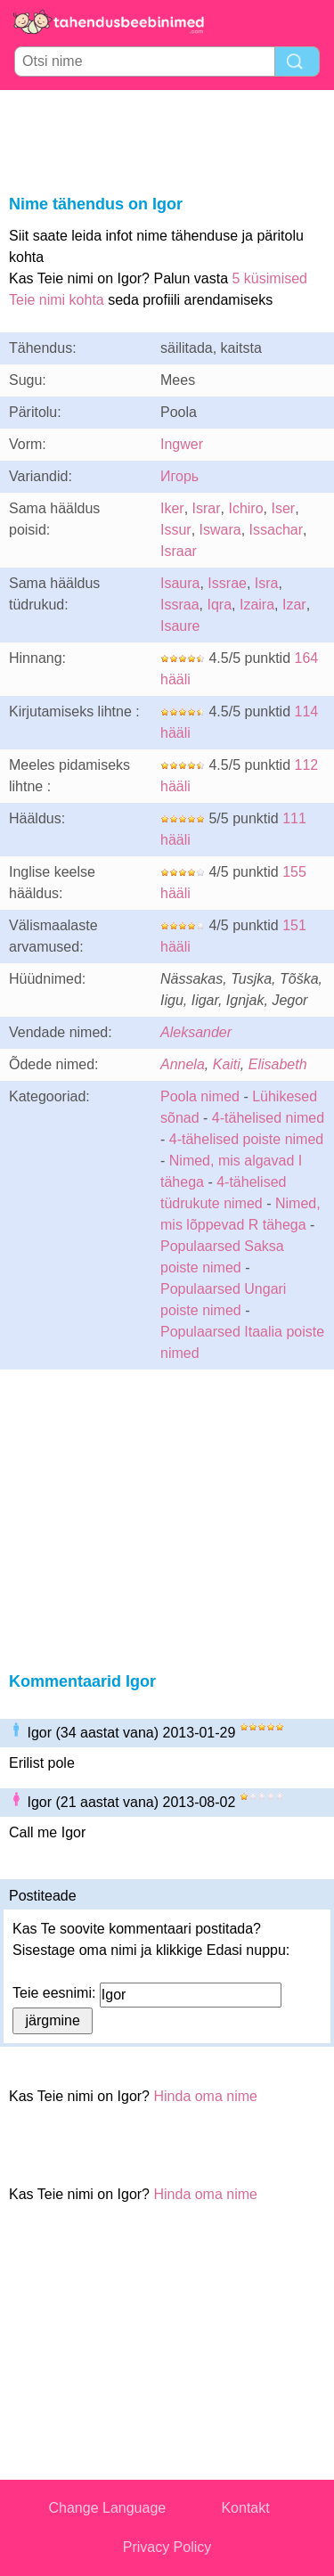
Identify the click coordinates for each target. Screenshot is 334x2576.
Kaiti (226, 1064)
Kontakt (245, 2507)
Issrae (227, 583)
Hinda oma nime (205, 2096)
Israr (206, 508)
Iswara (220, 529)
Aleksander (196, 1032)
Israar (178, 551)
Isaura (180, 583)
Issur (175, 529)
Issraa (180, 604)
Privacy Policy (167, 2547)
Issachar (276, 529)
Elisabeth (277, 1064)
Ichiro (245, 508)
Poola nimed (200, 1096)
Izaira (257, 604)
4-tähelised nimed (268, 1117)
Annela (182, 1064)
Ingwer (181, 444)
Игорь (179, 476)
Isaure (180, 626)
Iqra (219, 604)
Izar (294, 604)
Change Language (108, 2507)
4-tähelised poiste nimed (246, 1139)
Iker (172, 508)
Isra (267, 583)
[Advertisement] (167, 139)
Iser (283, 508)
